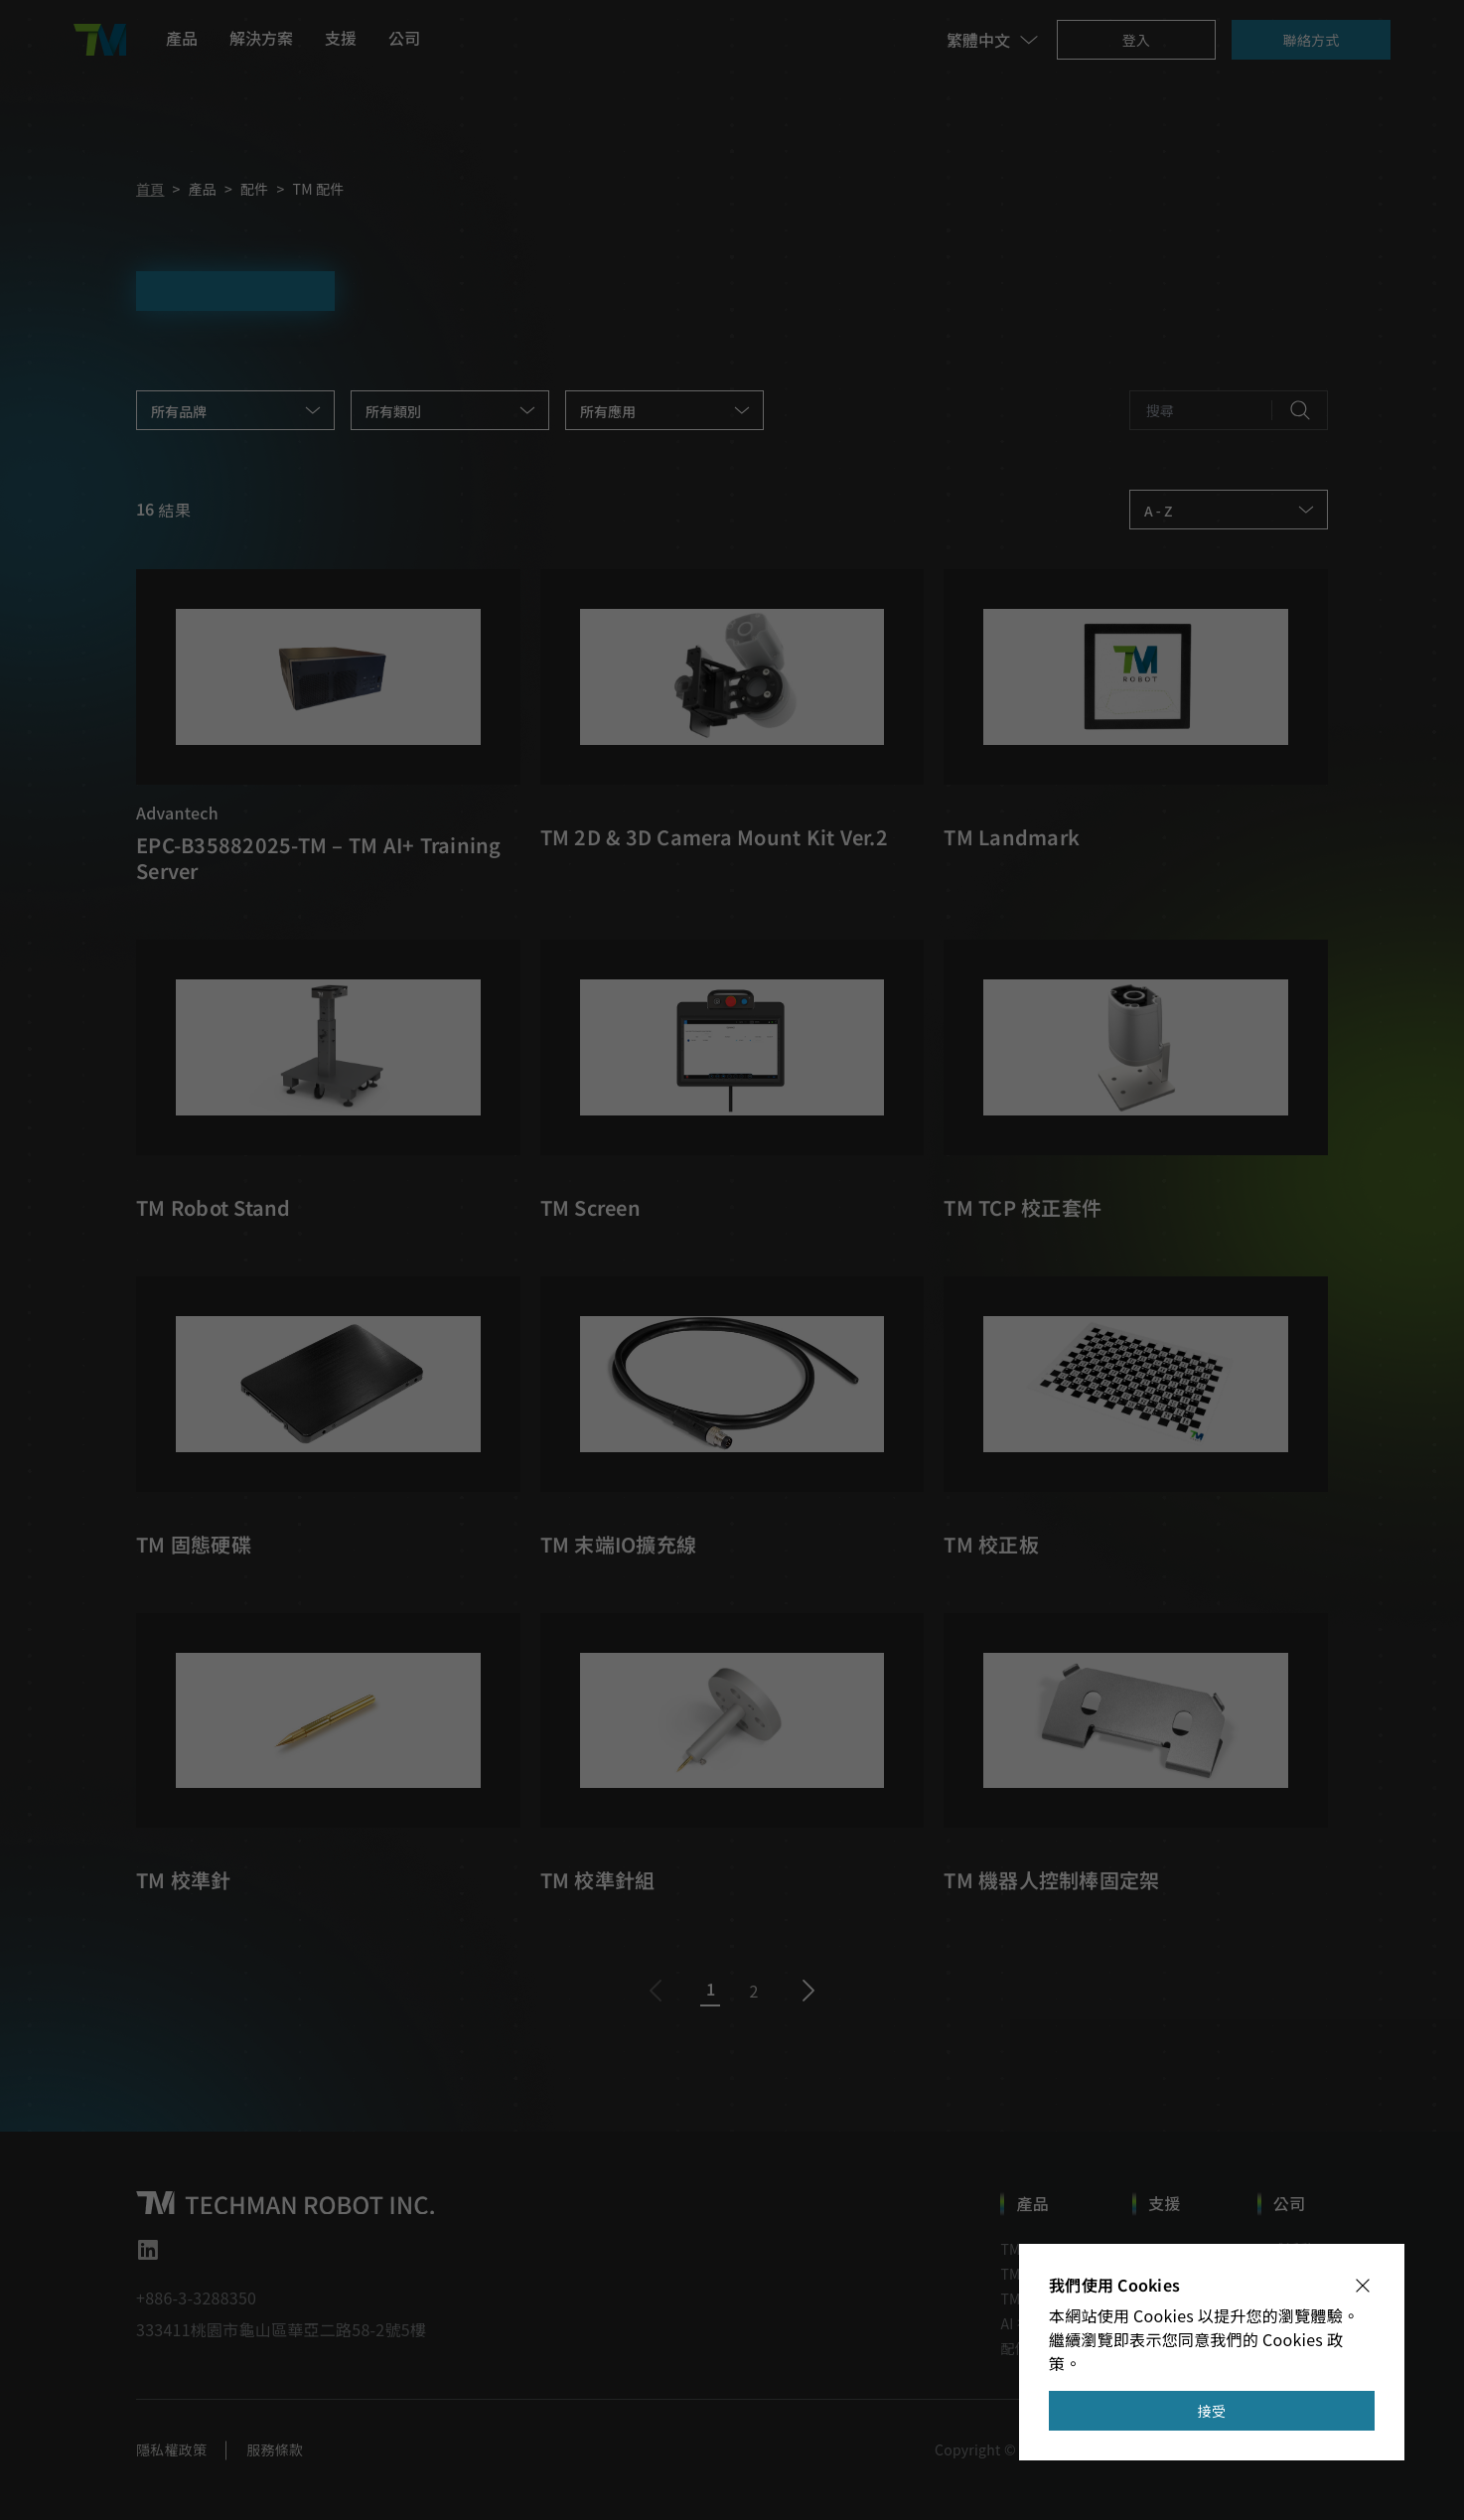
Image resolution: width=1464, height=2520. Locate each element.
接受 (1212, 2411)
